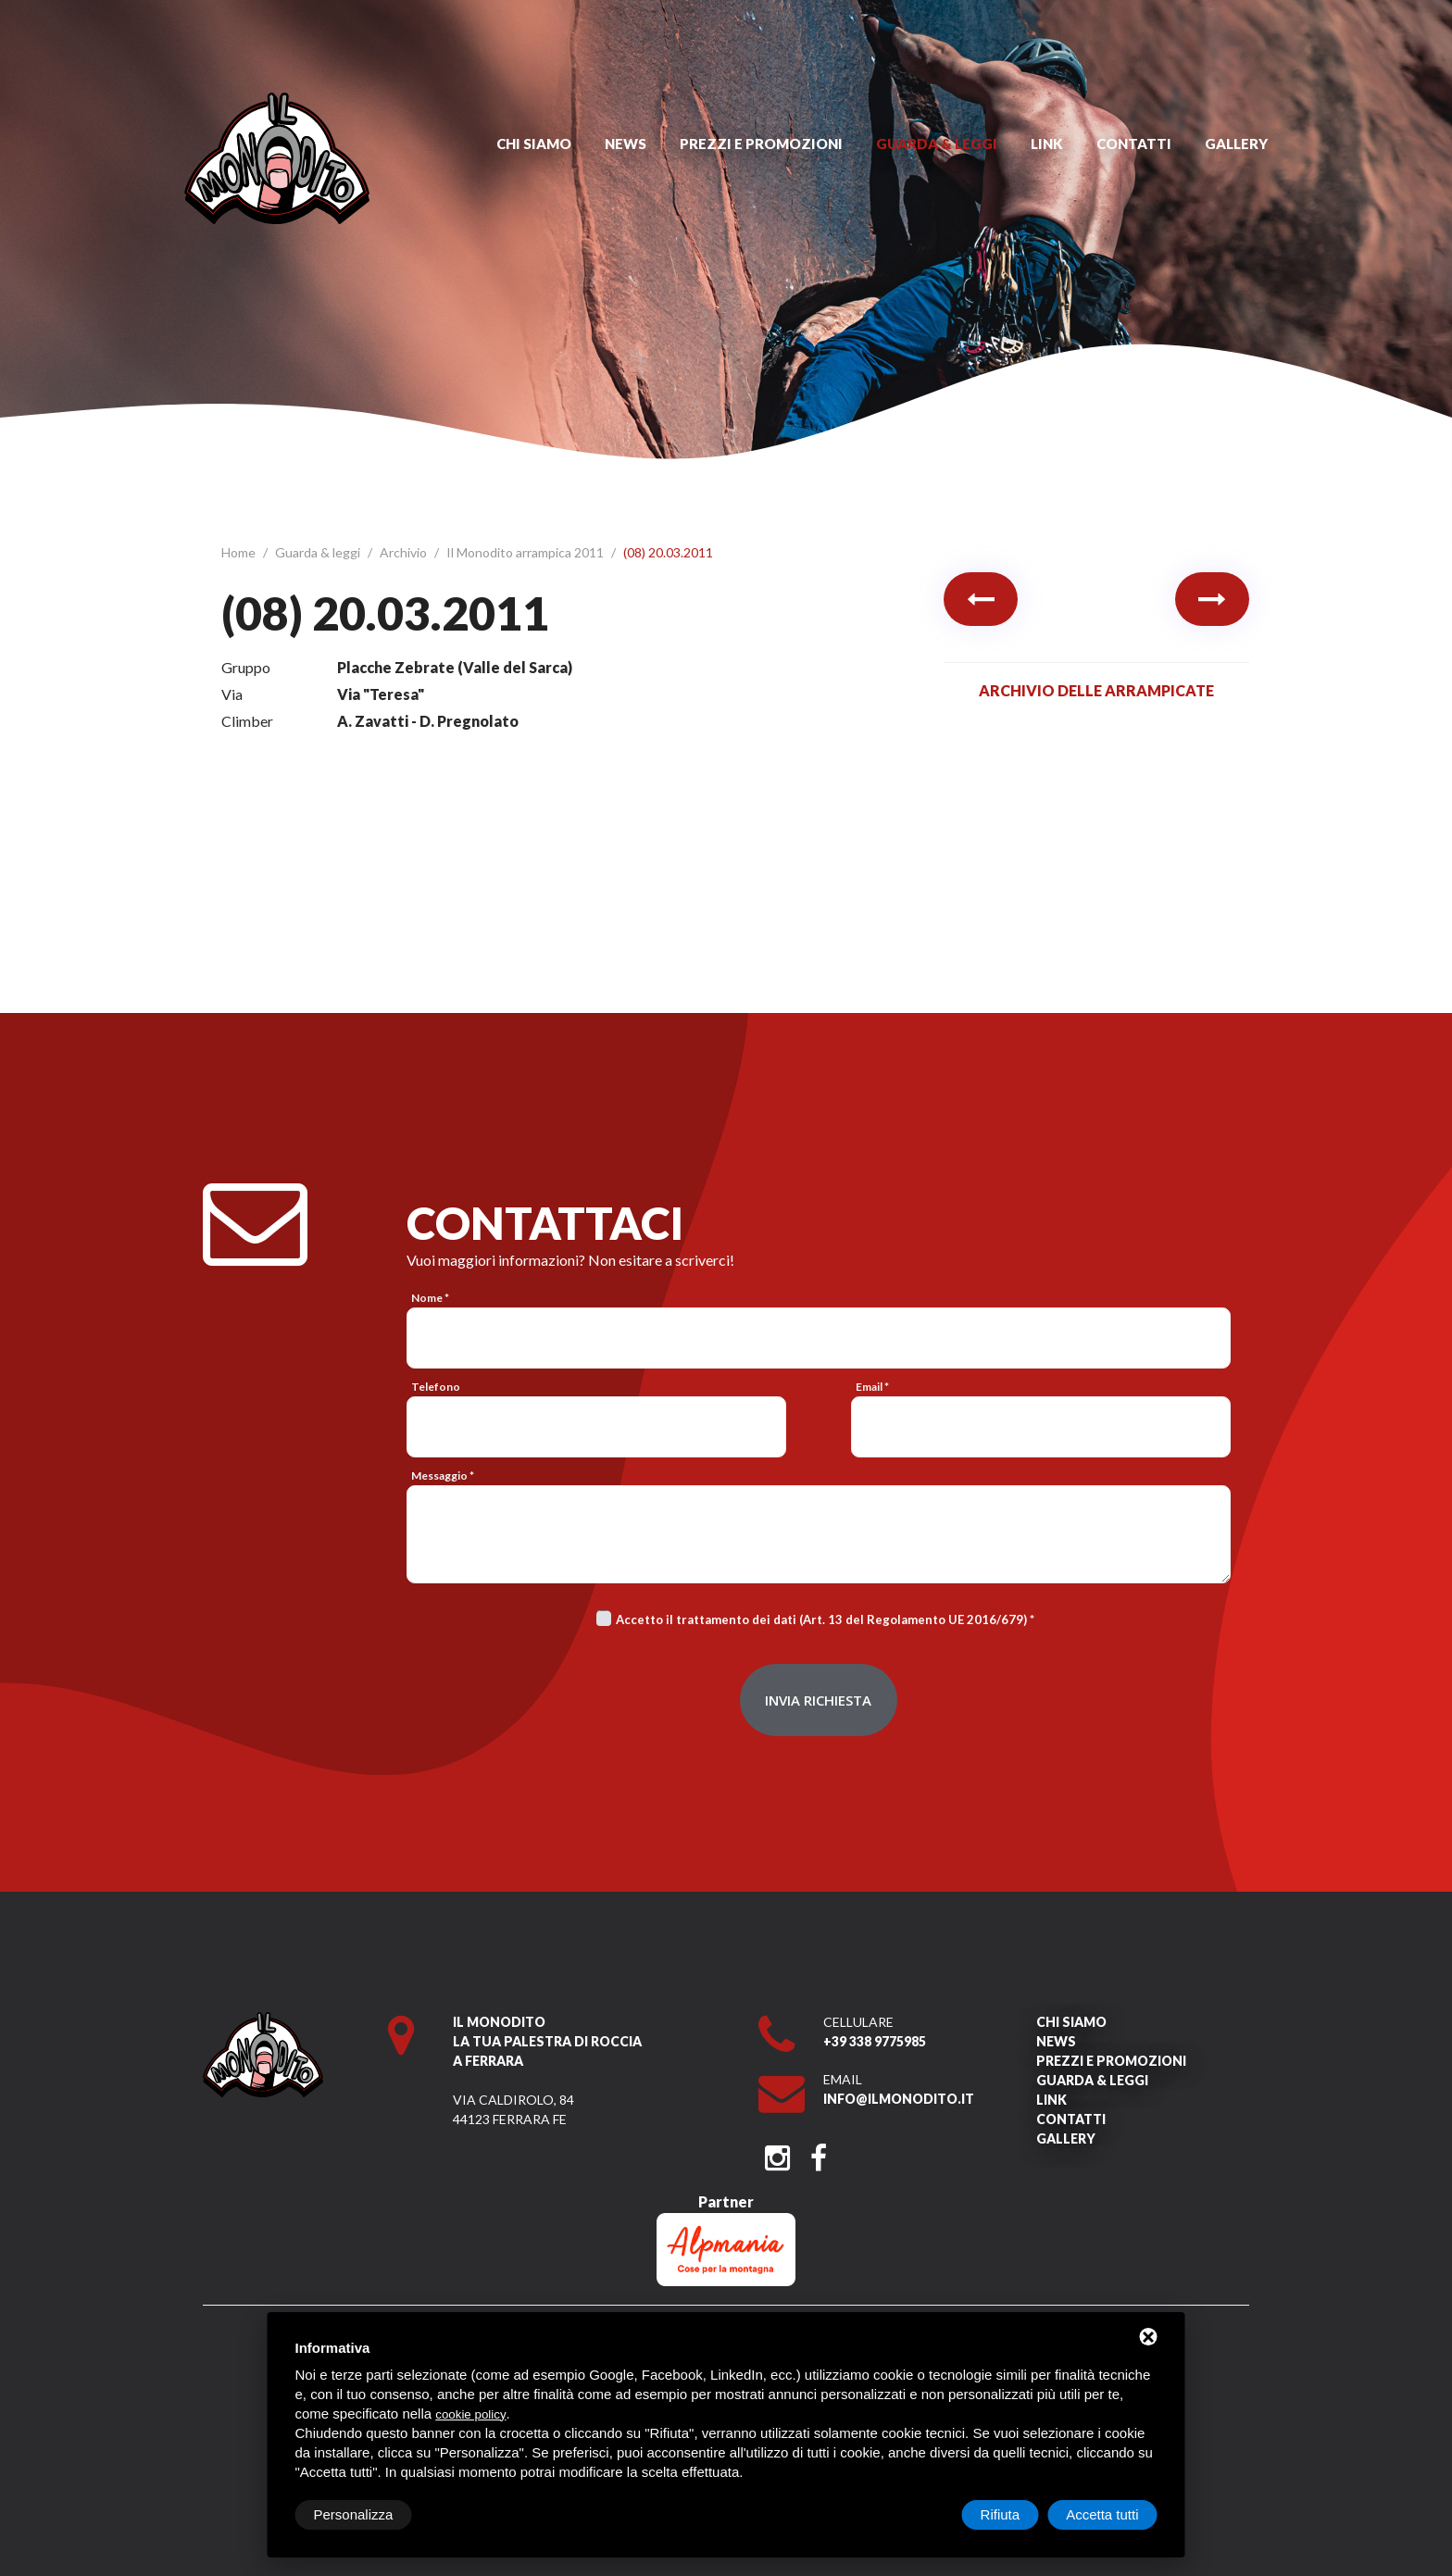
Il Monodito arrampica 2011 (526, 552)
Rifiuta (1000, 2514)
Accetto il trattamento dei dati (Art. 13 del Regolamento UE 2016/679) (821, 1619)
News (625, 143)
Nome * (430, 1298)
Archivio (405, 552)
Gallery (1236, 143)
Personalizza (354, 2514)
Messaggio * (442, 1475)
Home (239, 552)
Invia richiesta (818, 1700)
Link (1047, 143)
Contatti (1133, 143)
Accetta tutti (1102, 2514)
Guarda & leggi (936, 143)
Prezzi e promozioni (761, 143)
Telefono (435, 1387)
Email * (872, 1387)
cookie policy (470, 2414)
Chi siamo (533, 143)
